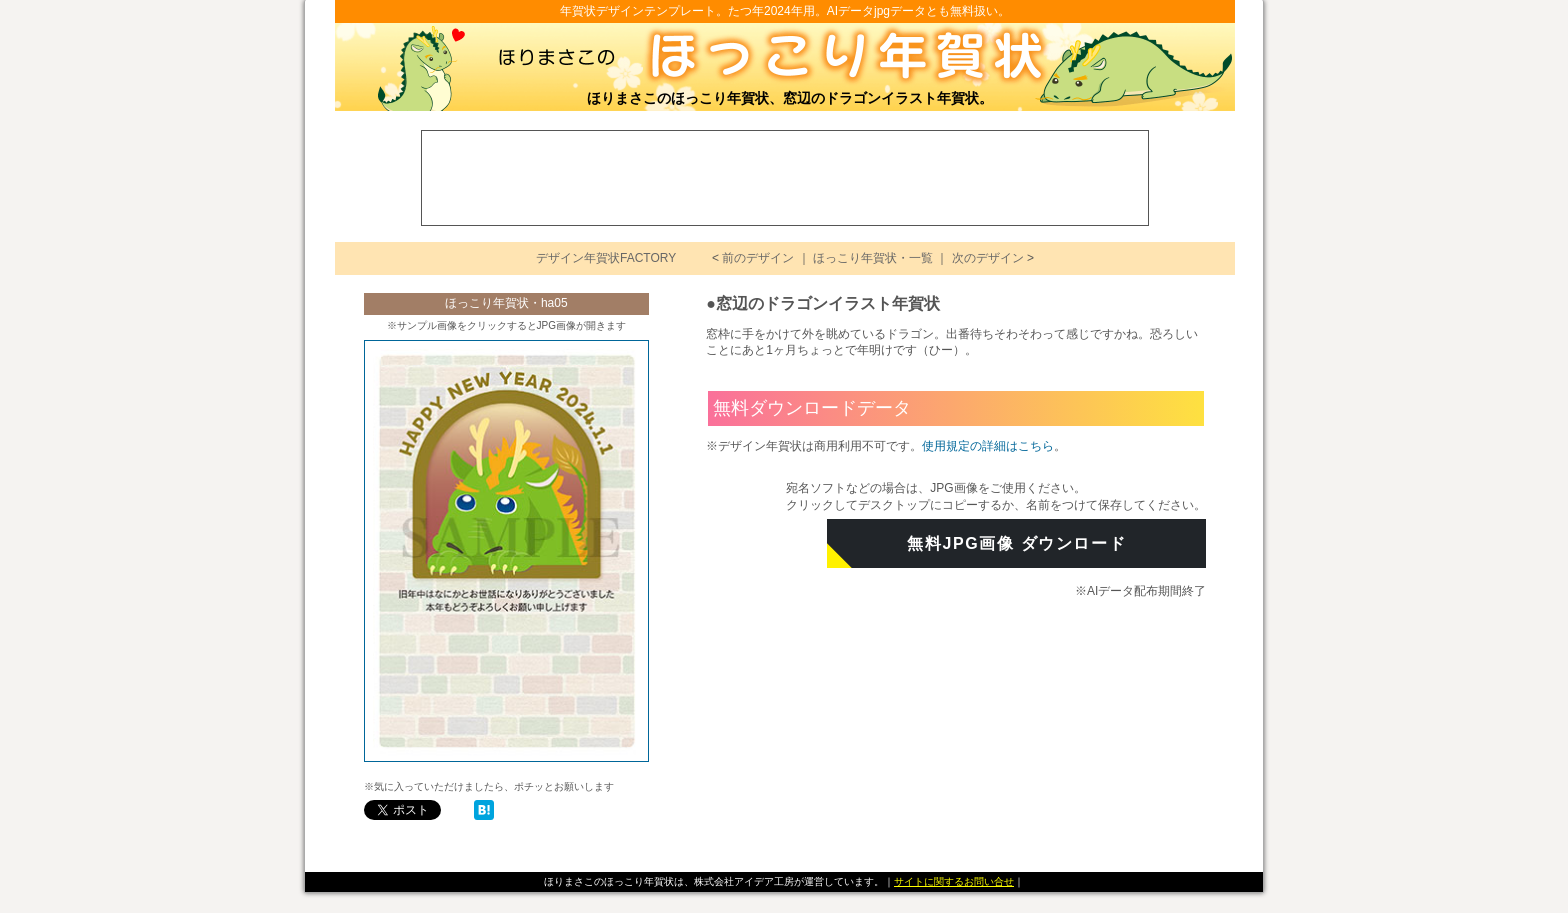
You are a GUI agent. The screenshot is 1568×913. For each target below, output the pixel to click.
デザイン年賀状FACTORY (606, 258)
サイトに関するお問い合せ (954, 881)
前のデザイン (758, 258)
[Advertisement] (786, 176)
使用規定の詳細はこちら (988, 446)
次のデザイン (988, 258)
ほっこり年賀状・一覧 (873, 258)
